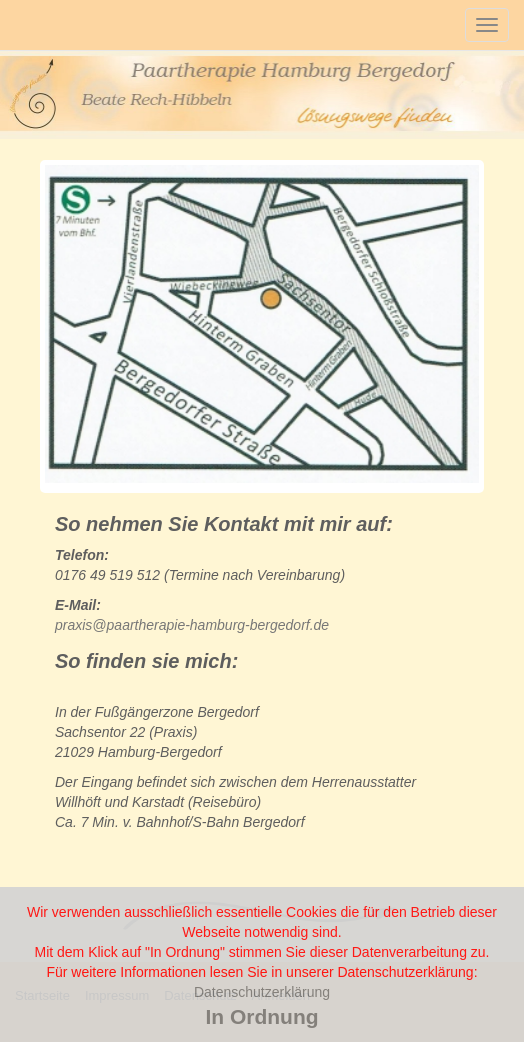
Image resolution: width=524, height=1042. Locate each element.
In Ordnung (261, 1016)
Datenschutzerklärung (262, 992)
